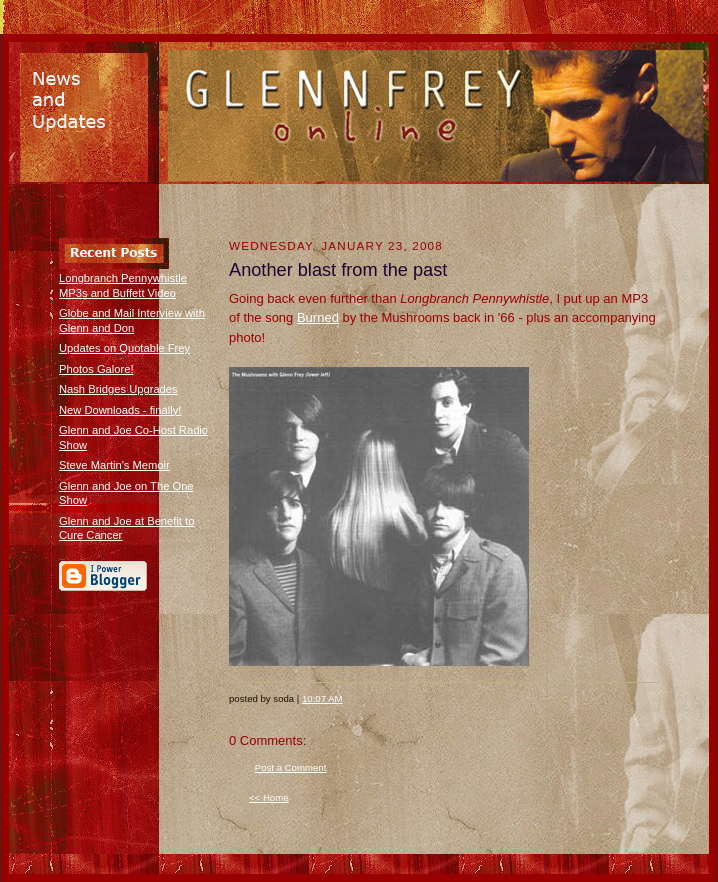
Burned (318, 317)
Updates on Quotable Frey (124, 348)
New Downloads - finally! (120, 410)
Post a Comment (291, 767)
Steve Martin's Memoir (114, 465)
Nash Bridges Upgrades (118, 389)
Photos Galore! (96, 369)
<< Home (269, 797)
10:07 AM (322, 698)
